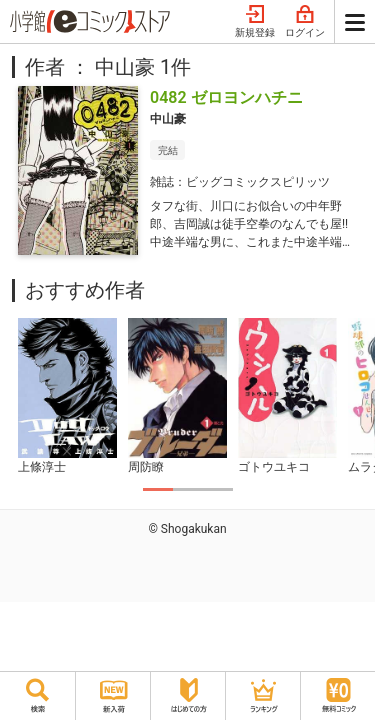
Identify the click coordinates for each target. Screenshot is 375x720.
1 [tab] (158, 489)
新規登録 (255, 22)
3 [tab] (218, 489)
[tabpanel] (67, 397)
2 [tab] (188, 489)
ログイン (305, 22)
